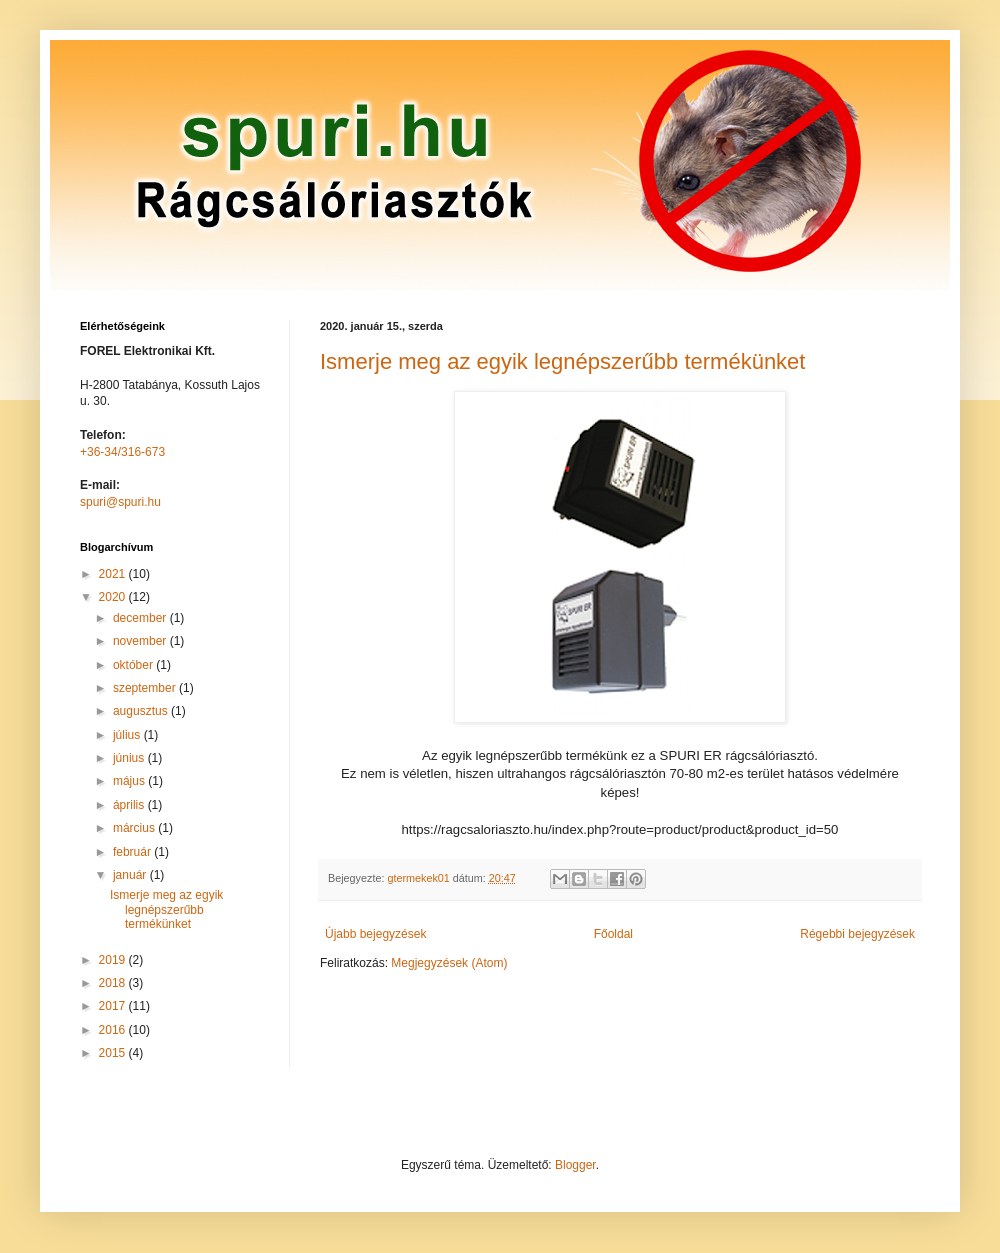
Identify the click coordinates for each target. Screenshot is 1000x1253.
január (131, 875)
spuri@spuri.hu (120, 502)
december (141, 618)
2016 (114, 1030)
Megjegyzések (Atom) (449, 963)
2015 (114, 1053)
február (133, 852)
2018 (114, 983)
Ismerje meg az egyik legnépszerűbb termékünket (562, 361)
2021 (114, 574)
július (128, 735)
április (130, 805)
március (135, 828)
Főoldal (613, 934)
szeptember (146, 688)
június (130, 758)
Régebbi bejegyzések (857, 934)
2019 (114, 960)
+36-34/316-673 (122, 452)
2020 (114, 597)
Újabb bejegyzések (375, 934)
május (130, 781)
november (141, 641)
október (134, 665)
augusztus (142, 711)
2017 (114, 1006)
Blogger (575, 1165)
